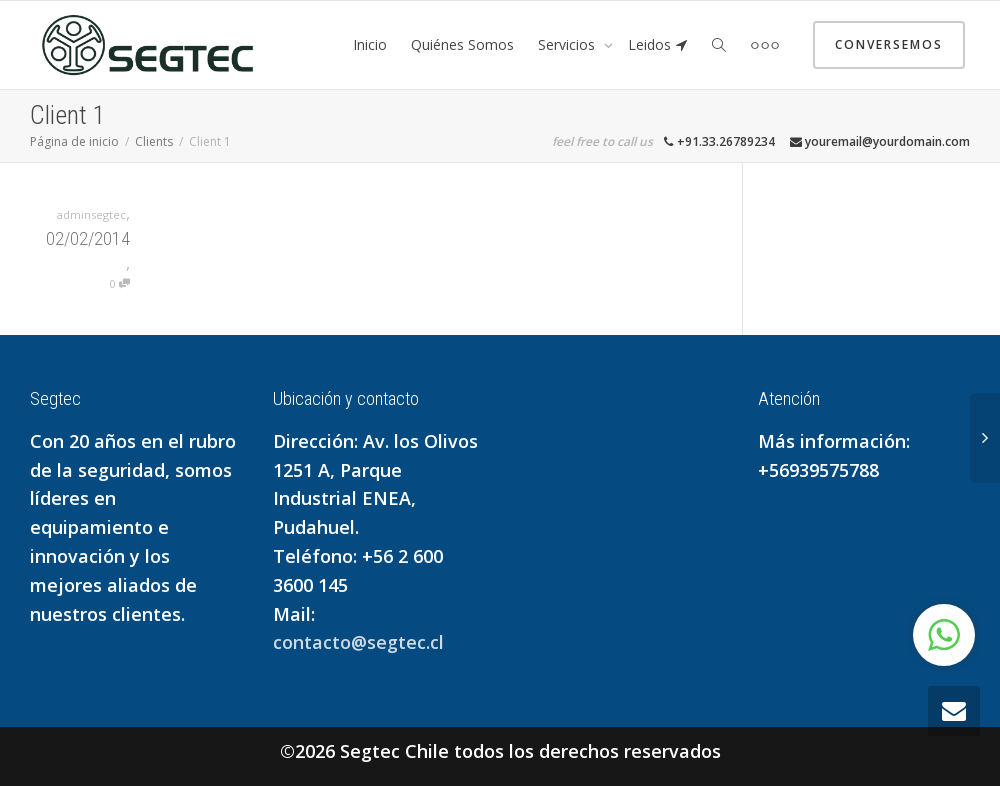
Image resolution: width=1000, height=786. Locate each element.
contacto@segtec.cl (358, 642)
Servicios (568, 44)
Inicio (370, 44)
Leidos (658, 44)
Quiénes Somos (462, 44)
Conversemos (889, 44)
